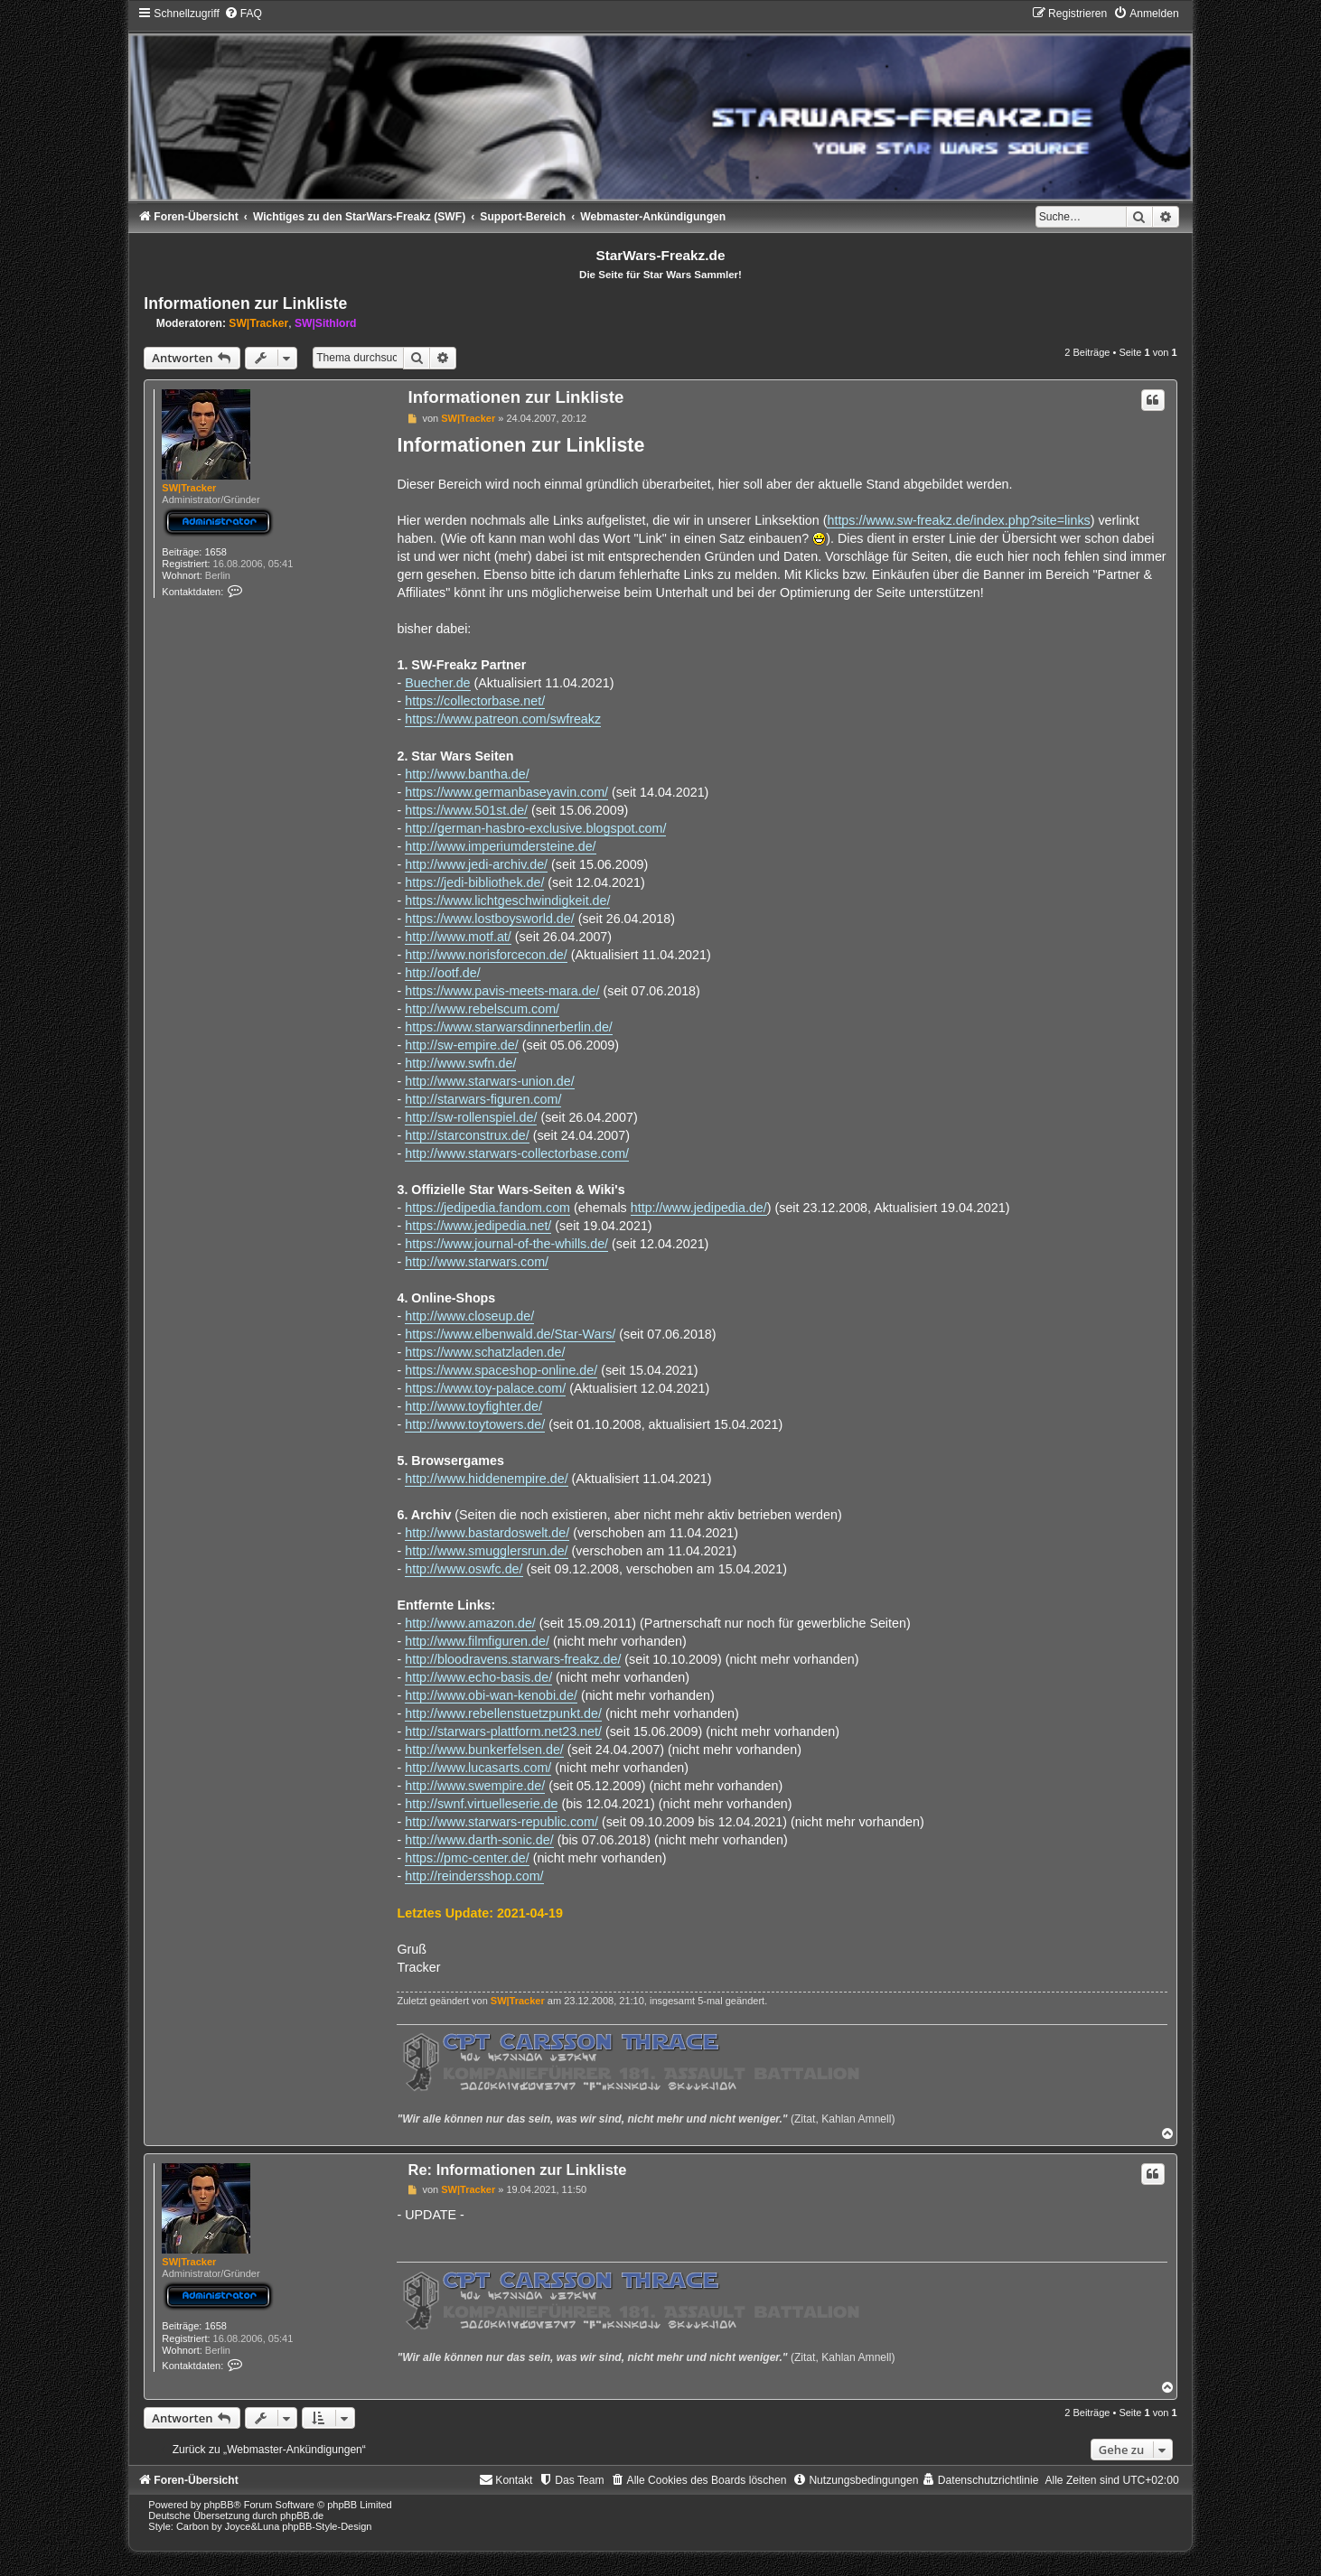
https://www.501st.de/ (466, 810)
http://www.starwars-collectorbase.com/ (517, 1153)
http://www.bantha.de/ (467, 774)
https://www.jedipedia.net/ (478, 1225)
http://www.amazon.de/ (470, 1623)
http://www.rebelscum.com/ (482, 1009)
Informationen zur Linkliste (245, 303)
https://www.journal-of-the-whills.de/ (506, 1244)
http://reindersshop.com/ (474, 1876)
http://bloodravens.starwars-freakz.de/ (513, 1659)
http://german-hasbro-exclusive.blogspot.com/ (535, 828)
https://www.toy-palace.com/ (485, 1388)
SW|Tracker (258, 323)
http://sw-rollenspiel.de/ (471, 1117)
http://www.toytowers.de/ (475, 1424)
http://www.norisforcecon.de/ (486, 954)
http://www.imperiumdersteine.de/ (500, 846)
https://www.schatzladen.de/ (485, 1352)
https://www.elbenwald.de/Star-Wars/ (510, 1334)
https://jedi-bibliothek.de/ (474, 882)
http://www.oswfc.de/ (463, 1569)
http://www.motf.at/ (458, 936)
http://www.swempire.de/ (475, 1785)
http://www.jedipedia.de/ (699, 1207)
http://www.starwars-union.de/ (490, 1081)
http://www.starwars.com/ (476, 1262)
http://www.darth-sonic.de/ (479, 1840)
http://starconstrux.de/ (467, 1135)
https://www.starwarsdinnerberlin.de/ (509, 1027)
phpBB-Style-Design (326, 2526)
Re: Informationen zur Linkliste (517, 2169)
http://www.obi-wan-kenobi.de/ (491, 1695)
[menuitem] (243, 13)
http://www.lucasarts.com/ (478, 1767)
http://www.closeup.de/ (469, 1316)
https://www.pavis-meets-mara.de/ (502, 991)
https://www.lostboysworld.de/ (490, 918)
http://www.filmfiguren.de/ (477, 1641)
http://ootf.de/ (442, 973)
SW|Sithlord (326, 323)
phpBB (219, 2504)
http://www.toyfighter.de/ (473, 1406)
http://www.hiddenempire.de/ (486, 1478)
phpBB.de (301, 2515)
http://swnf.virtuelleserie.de (481, 1804)
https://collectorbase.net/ (475, 701)
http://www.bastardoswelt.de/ (487, 1533)
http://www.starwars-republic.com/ (501, 1822)
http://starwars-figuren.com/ (483, 1099)
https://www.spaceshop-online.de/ (501, 1370)
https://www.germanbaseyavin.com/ (506, 792)
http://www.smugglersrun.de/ (486, 1551)
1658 (215, 551)
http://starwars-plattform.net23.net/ (503, 1731)
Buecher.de (437, 683)
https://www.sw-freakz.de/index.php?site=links (958, 520)
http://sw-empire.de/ (462, 1045)
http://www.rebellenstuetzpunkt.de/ (503, 1713)
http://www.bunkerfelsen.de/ (484, 1749)
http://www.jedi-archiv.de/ (476, 864)
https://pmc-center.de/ (467, 1858)
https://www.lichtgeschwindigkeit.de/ (507, 900)
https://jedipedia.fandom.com (487, 1207)
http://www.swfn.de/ (460, 1063)
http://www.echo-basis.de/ (478, 1677)
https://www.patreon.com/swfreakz (503, 719)
